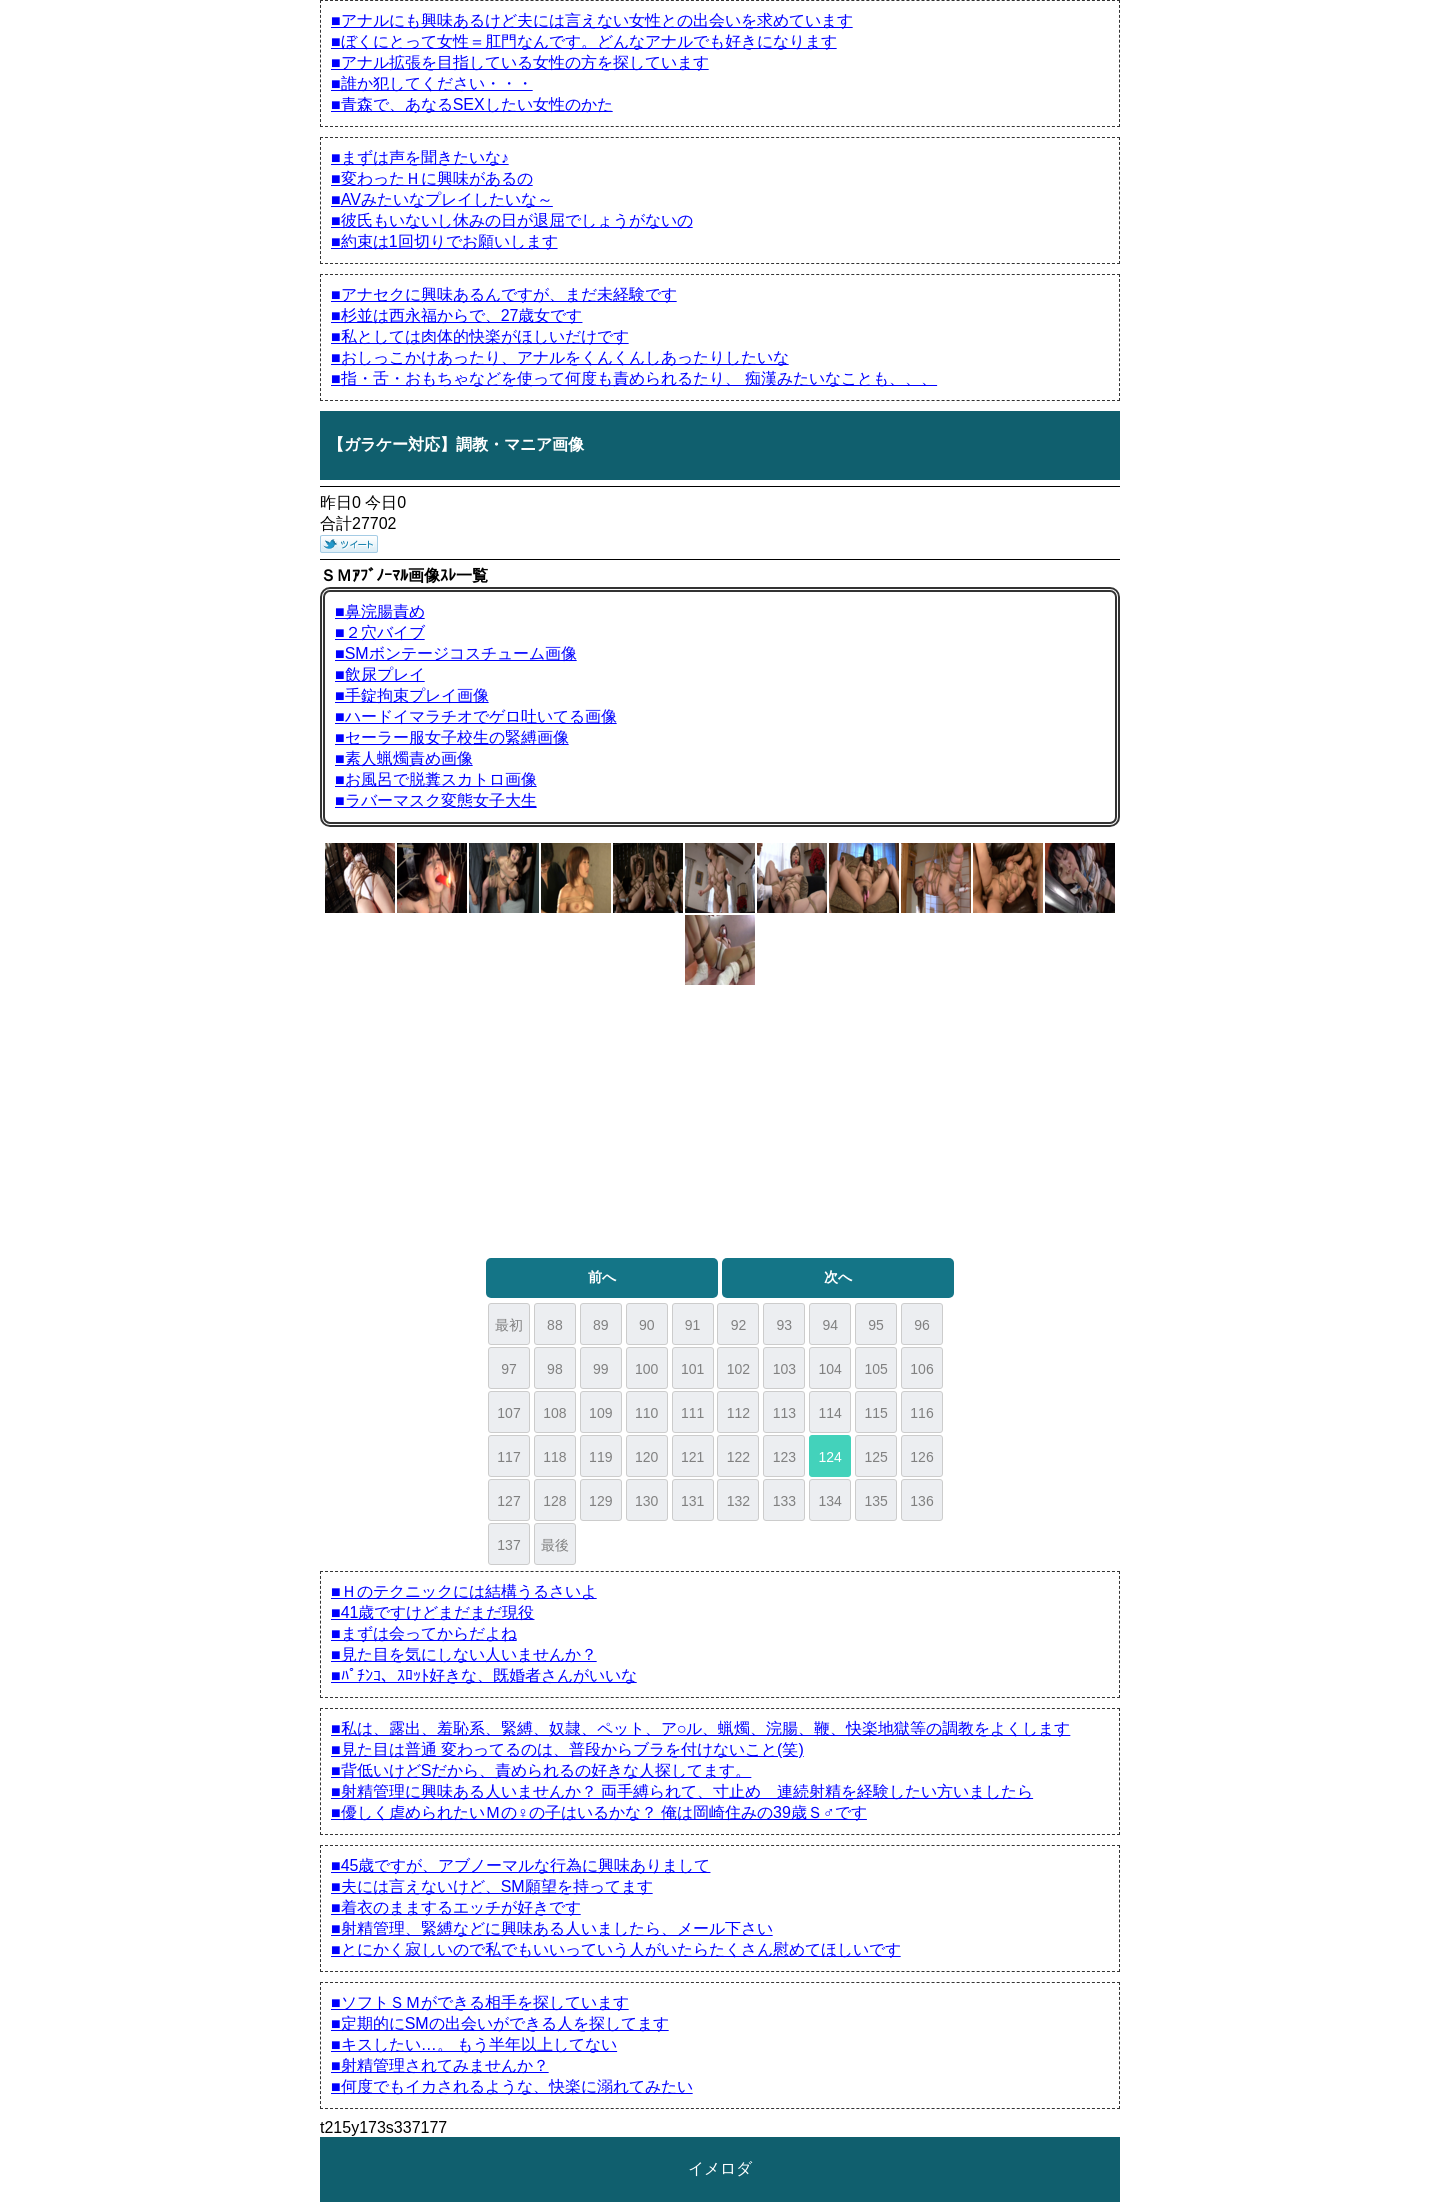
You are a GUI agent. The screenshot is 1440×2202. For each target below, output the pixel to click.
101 (692, 1369)
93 (785, 1325)
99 (601, 1369)
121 (692, 1457)
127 (508, 1501)
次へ (838, 1277)
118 (554, 1457)
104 (830, 1369)
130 (646, 1501)
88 (555, 1325)
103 (784, 1369)
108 (554, 1413)
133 (784, 1501)
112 (738, 1413)
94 (830, 1325)
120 (646, 1457)
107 (508, 1413)
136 (921, 1501)
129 (600, 1501)
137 (508, 1545)
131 (692, 1501)
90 (647, 1325)
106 (921, 1369)
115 (875, 1413)
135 (875, 1501)
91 (693, 1325)
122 (738, 1457)
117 (508, 1457)
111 (692, 1413)
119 (600, 1457)
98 (555, 1369)
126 (921, 1457)
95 (876, 1325)
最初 (509, 1325)
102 (738, 1369)
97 (509, 1369)
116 (921, 1413)
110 (646, 1413)
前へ (602, 1277)
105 (875, 1369)
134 (830, 1501)
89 (601, 1325)
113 (784, 1413)
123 (784, 1457)
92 (739, 1325)
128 (554, 1501)
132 (738, 1501)
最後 (555, 1545)
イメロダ (720, 2168)
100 (646, 1369)
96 (922, 1325)
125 (875, 1457)
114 (830, 1413)
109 (600, 1413)
